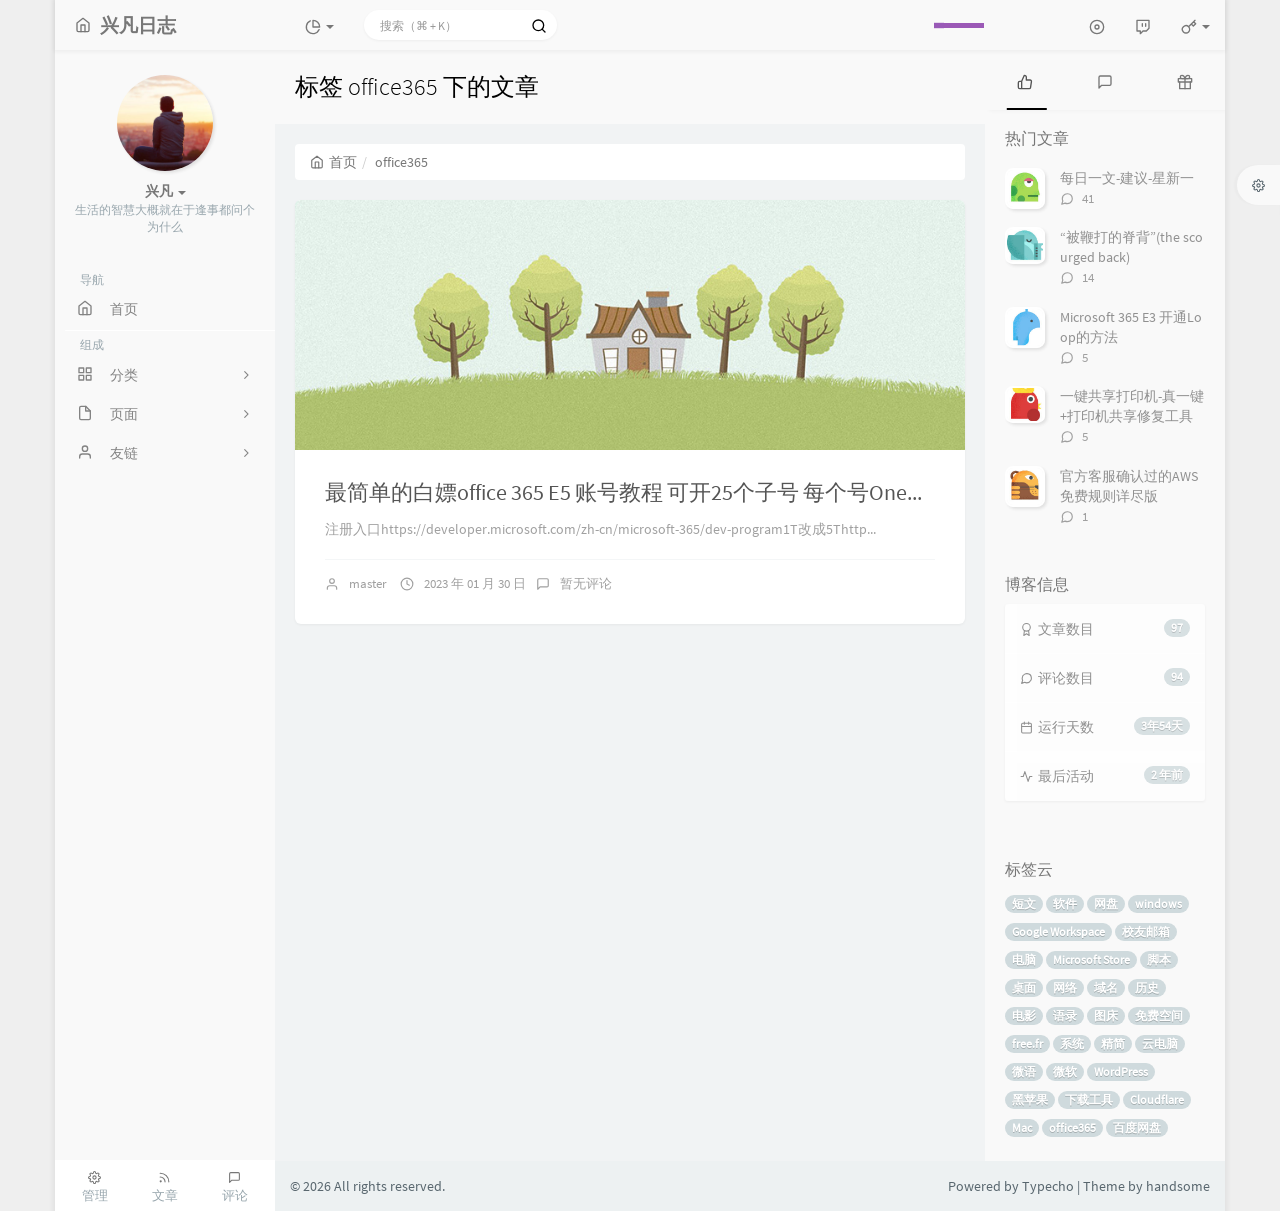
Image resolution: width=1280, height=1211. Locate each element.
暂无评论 (586, 583)
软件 (1065, 903)
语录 (1065, 1015)
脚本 (1159, 959)
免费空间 (1159, 1015)
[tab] (1025, 80)
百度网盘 (1137, 1127)
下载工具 (1089, 1099)
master (368, 583)
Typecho (1048, 1186)
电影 (1024, 1015)
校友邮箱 (1146, 931)
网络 (1065, 987)
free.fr (1027, 1043)
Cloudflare (1157, 1099)
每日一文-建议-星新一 (1127, 178)
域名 (1106, 987)
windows (1158, 903)
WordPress (1121, 1071)
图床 (1106, 1015)
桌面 (1024, 987)
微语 (1024, 1071)
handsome (1178, 1186)
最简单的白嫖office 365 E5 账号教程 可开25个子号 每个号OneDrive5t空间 (671, 492)
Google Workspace (1058, 931)
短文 (1024, 903)
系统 (1072, 1043)
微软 (1065, 1071)
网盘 (1106, 903)
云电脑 (1160, 1043)
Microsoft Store (1091, 959)
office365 (1072, 1127)
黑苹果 (1030, 1099)
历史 (1147, 987)
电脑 (1024, 959)
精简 (1113, 1043)
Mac (1022, 1127)
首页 (333, 162)
